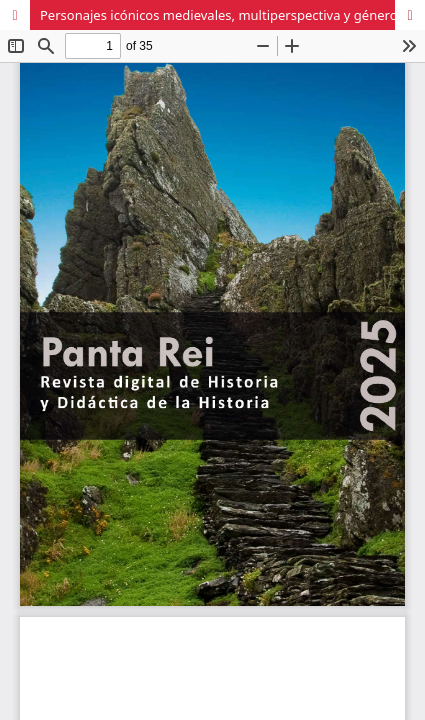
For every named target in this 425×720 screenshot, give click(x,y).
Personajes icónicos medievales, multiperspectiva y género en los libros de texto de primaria (232, 15)
